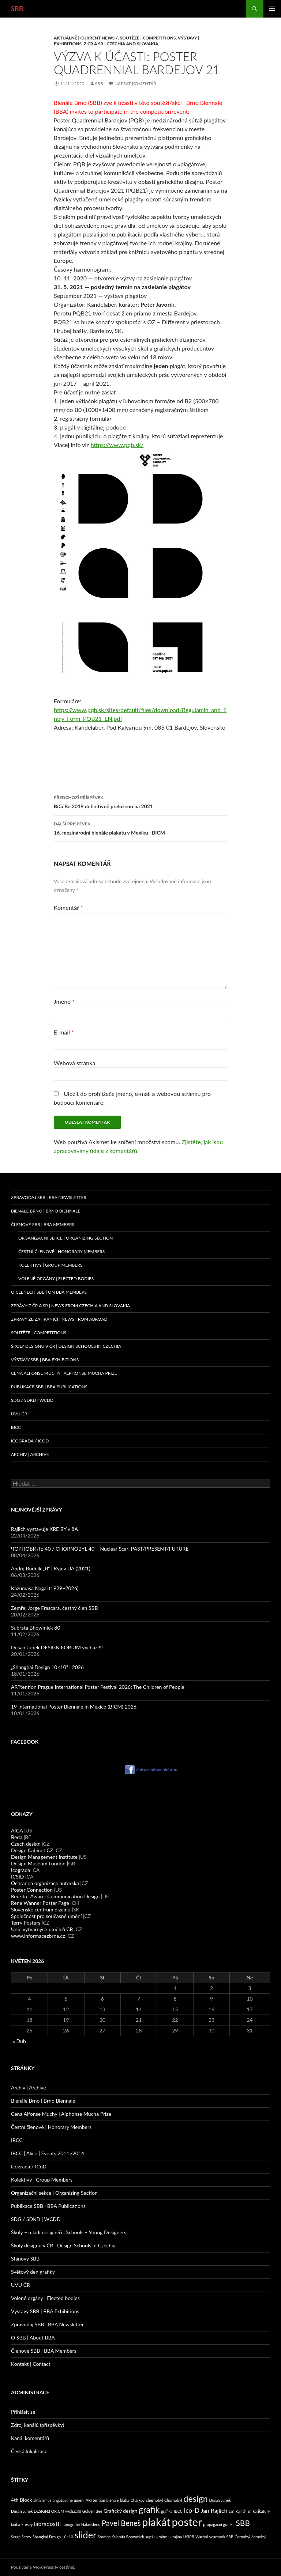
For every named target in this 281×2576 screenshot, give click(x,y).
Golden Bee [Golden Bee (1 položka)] (92, 2511)
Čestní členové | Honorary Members (61, 1251)
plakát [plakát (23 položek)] (156, 2521)
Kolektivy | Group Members (50, 1265)
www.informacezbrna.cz (38, 1936)
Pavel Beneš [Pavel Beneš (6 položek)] (121, 2523)
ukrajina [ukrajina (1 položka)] (175, 2536)
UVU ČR (19, 1413)
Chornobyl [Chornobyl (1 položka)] (173, 2500)
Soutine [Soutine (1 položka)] (104, 2536)
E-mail (64, 1032)
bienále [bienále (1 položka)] (112, 2500)
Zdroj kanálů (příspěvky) (37, 2425)
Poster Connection (32, 1890)
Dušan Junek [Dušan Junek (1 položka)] (220, 2500)
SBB (17, 9)
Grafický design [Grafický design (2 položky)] (120, 2511)
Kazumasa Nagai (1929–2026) (45, 1588)
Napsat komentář (135, 83)
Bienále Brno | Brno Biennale (45, 1211)
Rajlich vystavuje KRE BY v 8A (44, 1529)
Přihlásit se (23, 2412)
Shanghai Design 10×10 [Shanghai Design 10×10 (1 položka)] (53, 2536)
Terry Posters (25, 1922)
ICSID (17, 1876)
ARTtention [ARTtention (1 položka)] (95, 2500)
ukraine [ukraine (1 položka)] (160, 2536)
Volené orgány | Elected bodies (45, 2298)
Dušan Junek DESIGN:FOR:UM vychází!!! (57, 1647)
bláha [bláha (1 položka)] (124, 2500)
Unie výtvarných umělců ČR (42, 1929)
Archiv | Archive (30, 1454)
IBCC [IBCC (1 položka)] (178, 2511)
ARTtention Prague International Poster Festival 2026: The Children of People (97, 1687)
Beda (16, 1837)
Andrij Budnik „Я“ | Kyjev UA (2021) (50, 1568)
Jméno (64, 1001)
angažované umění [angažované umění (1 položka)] (69, 2500)
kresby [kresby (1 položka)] (27, 2524)
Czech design (26, 1844)
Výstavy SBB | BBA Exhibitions (45, 1359)
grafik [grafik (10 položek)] (149, 2509)
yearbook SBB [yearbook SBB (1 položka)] (221, 2536)
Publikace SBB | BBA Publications (49, 1386)
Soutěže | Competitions (148, 38)
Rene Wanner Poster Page (40, 1903)
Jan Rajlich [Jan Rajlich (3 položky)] (214, 2510)
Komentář (68, 907)
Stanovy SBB (25, 2258)
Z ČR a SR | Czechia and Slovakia (121, 43)
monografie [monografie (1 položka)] (70, 2524)
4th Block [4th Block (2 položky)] (21, 2500)
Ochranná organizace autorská (45, 1883)
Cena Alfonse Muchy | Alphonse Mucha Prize (64, 1373)
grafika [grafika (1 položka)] (166, 2511)
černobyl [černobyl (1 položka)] (258, 2536)
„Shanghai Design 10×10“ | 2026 (47, 1667)
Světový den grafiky (33, 2272)
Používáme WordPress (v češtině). (43, 2567)
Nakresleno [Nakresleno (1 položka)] (91, 2524)
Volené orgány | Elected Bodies (56, 1278)
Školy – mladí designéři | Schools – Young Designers (68, 2232)
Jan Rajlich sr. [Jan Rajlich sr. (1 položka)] (240, 2511)
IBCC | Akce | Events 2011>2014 (47, 2153)
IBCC (16, 1427)
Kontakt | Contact (30, 2364)
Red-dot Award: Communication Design (55, 1896)
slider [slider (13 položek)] (85, 2534)
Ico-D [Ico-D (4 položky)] (191, 2510)
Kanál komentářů (30, 2438)
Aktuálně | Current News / (86, 38)
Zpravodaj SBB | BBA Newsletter (48, 1197)
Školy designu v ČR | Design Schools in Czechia (66, 1346)
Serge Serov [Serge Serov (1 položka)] (21, 2536)
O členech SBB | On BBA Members (49, 1292)
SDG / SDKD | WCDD (32, 1400)
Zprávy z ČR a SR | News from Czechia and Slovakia (70, 1305)
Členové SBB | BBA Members (42, 1224)
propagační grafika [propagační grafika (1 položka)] (218, 2524)
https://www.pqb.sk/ (117, 444)
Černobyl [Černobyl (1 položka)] (242, 2536)
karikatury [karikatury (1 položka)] (261, 2511)
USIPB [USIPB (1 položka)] (188, 2536)
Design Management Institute (44, 1857)
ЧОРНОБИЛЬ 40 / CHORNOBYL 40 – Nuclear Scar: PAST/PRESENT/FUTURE (99, 1549)
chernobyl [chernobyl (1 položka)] (154, 2500)
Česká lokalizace (29, 2451)
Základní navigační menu (272, 9)
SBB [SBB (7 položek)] (243, 2522)
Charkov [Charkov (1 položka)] (138, 2500)
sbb (99, 83)
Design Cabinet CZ (32, 1850)
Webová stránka (74, 1062)
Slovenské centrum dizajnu (41, 1909)
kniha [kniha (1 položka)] (15, 2524)
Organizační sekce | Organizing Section (65, 1238)
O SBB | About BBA (33, 2337)
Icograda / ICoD (30, 1441)
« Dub (19, 2041)
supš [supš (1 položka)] (149, 2536)
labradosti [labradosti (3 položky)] (46, 2523)
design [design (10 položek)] (195, 2498)
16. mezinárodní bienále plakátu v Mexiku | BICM (140, 828)
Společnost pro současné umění (46, 1916)
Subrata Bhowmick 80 (35, 1627)
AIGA (17, 1830)
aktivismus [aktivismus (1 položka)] (42, 2500)
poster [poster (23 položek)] (187, 2521)
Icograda (20, 1870)
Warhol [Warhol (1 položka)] (201, 2536)
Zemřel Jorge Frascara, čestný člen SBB (54, 1608)
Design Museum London (38, 1863)
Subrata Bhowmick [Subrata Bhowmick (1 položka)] (128, 2536)
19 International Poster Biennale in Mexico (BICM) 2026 (73, 1706)
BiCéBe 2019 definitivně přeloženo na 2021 (140, 801)
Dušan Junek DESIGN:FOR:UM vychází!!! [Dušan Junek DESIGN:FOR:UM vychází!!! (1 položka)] (46, 2511)
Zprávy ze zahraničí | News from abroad (59, 1319)
